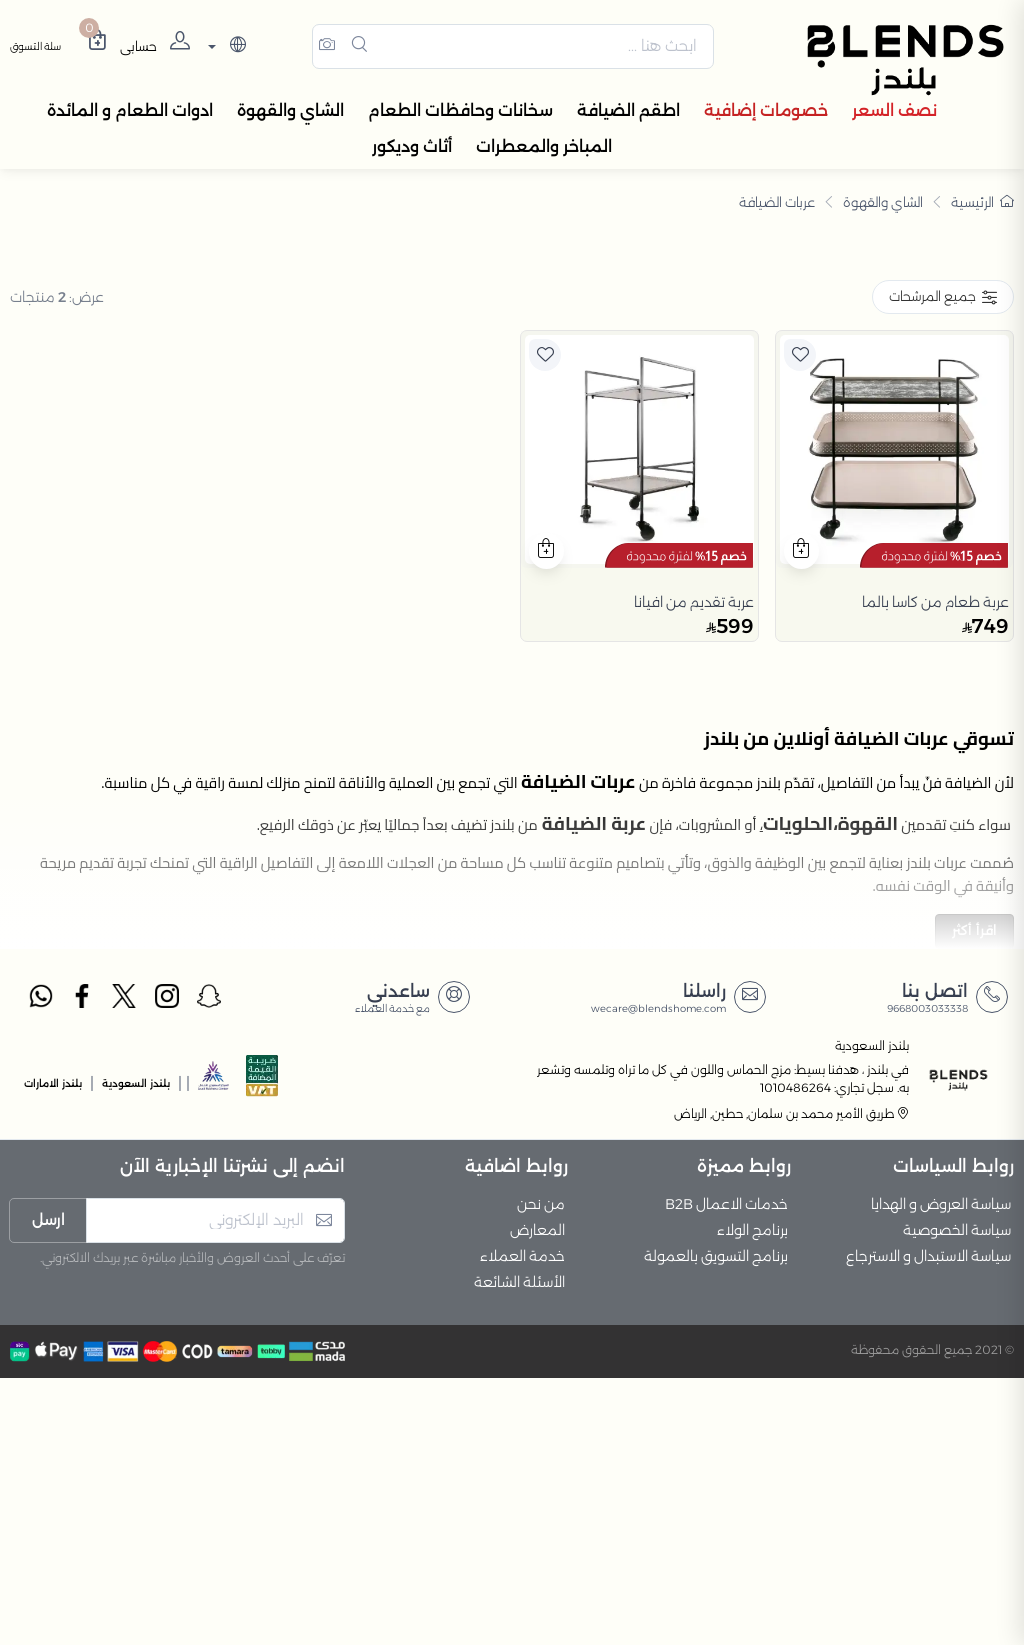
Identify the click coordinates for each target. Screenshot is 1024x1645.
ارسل (48, 1487)
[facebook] (83, 1266)
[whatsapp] (40, 1266)
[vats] (262, 1349)
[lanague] (224, 48)
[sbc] (214, 1349)
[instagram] (168, 1266)
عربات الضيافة (777, 205)
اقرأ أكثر (974, 1198)
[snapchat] (210, 1266)
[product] (894, 716)
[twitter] (125, 1266)
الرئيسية (982, 205)
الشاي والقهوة (883, 205)
